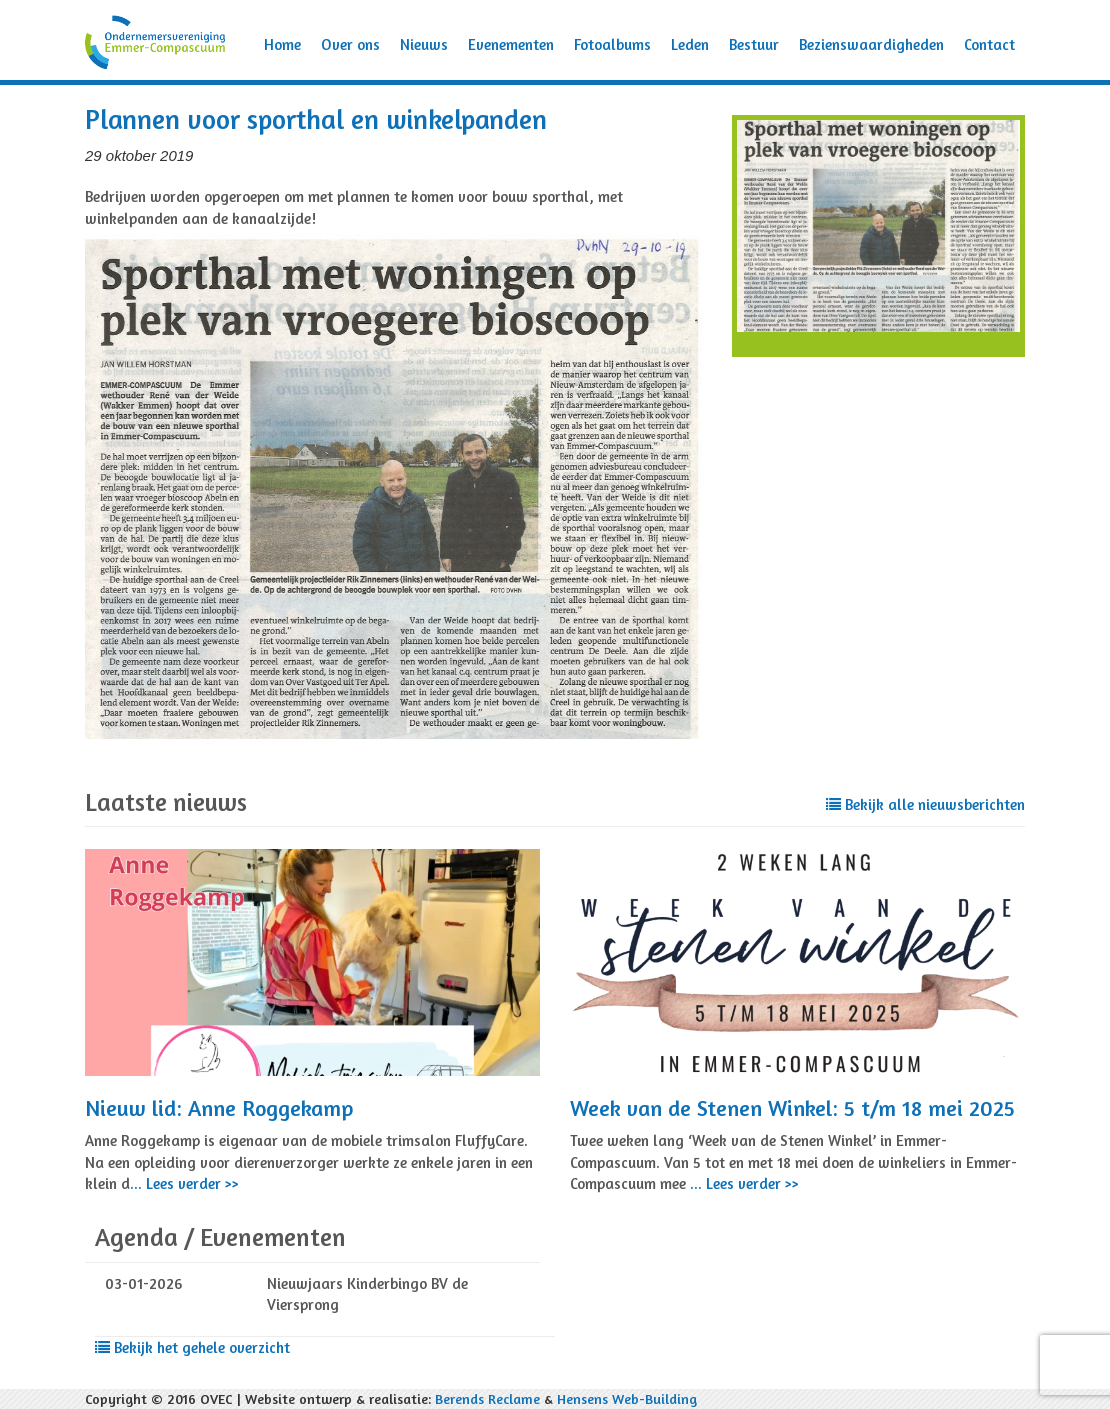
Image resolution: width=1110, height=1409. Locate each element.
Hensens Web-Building (627, 1398)
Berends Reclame (487, 1398)
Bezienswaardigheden (871, 44)
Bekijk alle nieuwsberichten (925, 804)
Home (282, 44)
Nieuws (424, 44)
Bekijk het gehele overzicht (192, 1347)
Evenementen (511, 44)
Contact (989, 44)
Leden (690, 44)
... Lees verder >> (184, 1183)
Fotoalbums (612, 44)
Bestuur (754, 44)
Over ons (350, 44)
